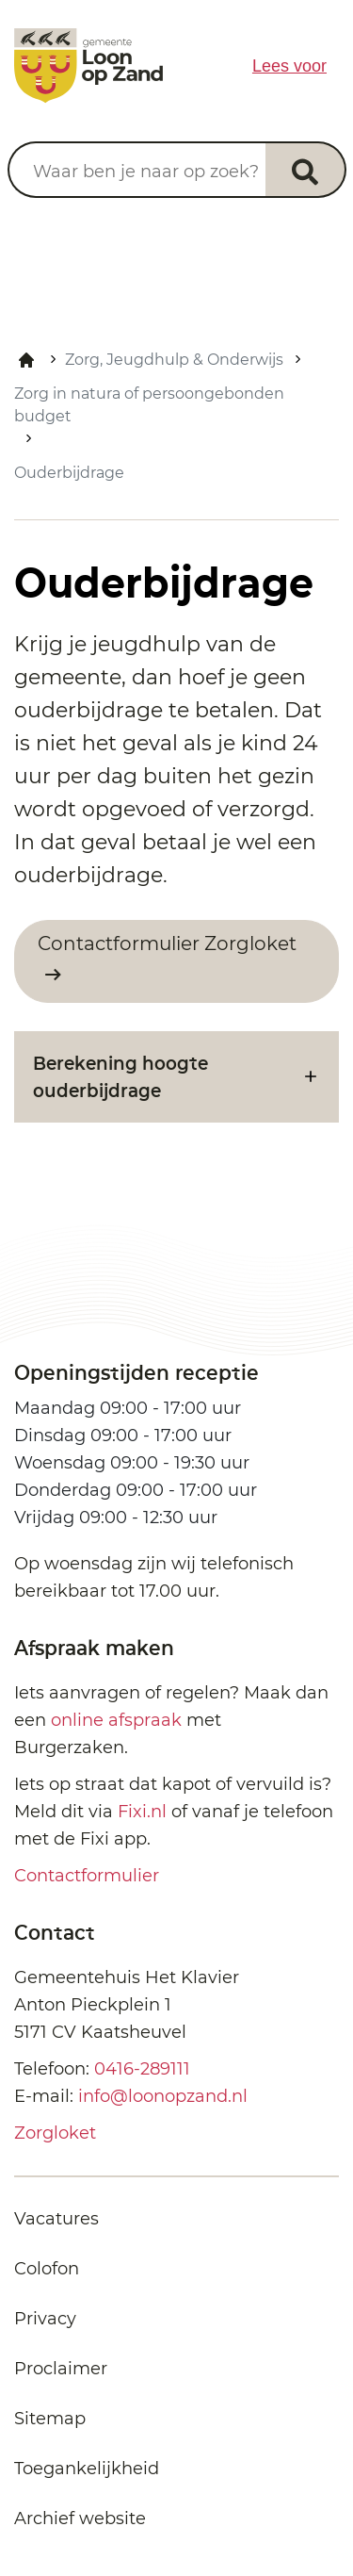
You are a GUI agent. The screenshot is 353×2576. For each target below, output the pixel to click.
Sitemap (50, 2418)
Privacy (45, 2318)
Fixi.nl (142, 1811)
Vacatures (56, 2218)
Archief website (80, 2518)
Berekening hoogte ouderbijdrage (120, 1076)
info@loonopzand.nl (163, 2096)
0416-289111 (142, 2069)
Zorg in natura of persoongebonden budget (149, 405)
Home (26, 360)
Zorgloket (55, 2133)
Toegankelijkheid (86, 2468)
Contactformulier (86, 1875)
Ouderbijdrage (69, 473)
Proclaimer (60, 2368)
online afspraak (116, 1720)
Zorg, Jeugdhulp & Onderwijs (174, 360)
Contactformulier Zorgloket (167, 943)
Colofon (46, 2268)
